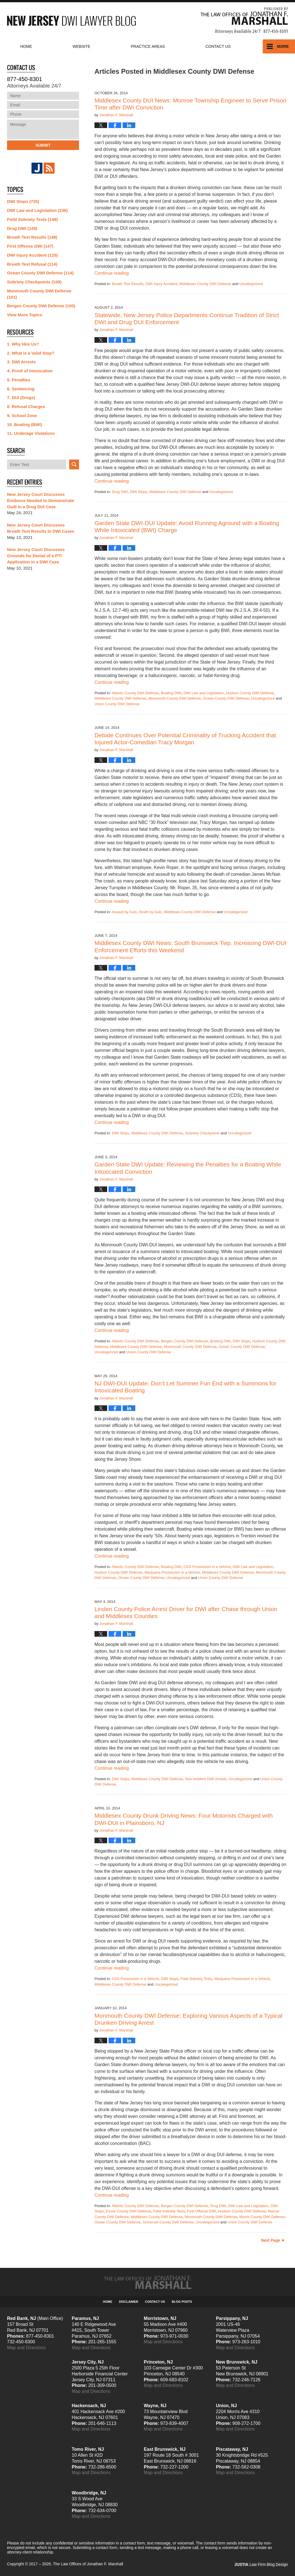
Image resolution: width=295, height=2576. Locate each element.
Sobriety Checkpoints (202, 1133)
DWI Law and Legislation (204, 693)
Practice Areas (148, 46)
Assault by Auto (124, 912)
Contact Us (155, 2301)
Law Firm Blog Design (261, 2564)
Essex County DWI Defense (128, 2211)
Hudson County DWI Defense (250, 693)
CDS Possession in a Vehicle (207, 1567)
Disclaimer (128, 2301)
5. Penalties (18, 379)
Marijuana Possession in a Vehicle (172, 1572)
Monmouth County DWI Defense (174, 698)
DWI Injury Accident (161, 284)
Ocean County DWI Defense (226, 698)
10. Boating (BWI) (24, 424)
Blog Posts (182, 2301)
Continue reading (111, 273)
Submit (43, 145)
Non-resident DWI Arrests (205, 1779)
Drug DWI (120, 492)
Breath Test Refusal (32, 264)
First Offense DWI (201, 2211)
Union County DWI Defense (116, 704)
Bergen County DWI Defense (184, 1341)
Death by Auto (150, 912)
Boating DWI (171, 693)
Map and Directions (26, 2347)
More (283, 46)
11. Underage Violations (31, 433)
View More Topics (24, 314)
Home (26, 46)
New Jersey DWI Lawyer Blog (71, 20)
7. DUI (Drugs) (21, 397)
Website (81, 46)
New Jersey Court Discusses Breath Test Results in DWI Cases (40, 528)
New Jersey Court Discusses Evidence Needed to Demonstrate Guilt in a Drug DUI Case (40, 500)
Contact (218, 46)
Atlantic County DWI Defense (135, 693)
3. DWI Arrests (21, 361)
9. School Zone (22, 415)
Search (74, 464)
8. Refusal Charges (26, 406)
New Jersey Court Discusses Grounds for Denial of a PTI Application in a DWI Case (36, 555)
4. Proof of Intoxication (30, 370)
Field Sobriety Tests (196, 1979)
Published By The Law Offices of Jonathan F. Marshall (244, 20)
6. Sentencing (21, 388)
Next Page (270, 2240)
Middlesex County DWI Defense (205, 284)
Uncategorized (251, 284)
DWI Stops (138, 492)
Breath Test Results (127, 284)
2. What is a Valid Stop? (30, 353)
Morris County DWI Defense (262, 2217)
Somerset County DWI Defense (168, 2222)
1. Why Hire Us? (23, 344)
